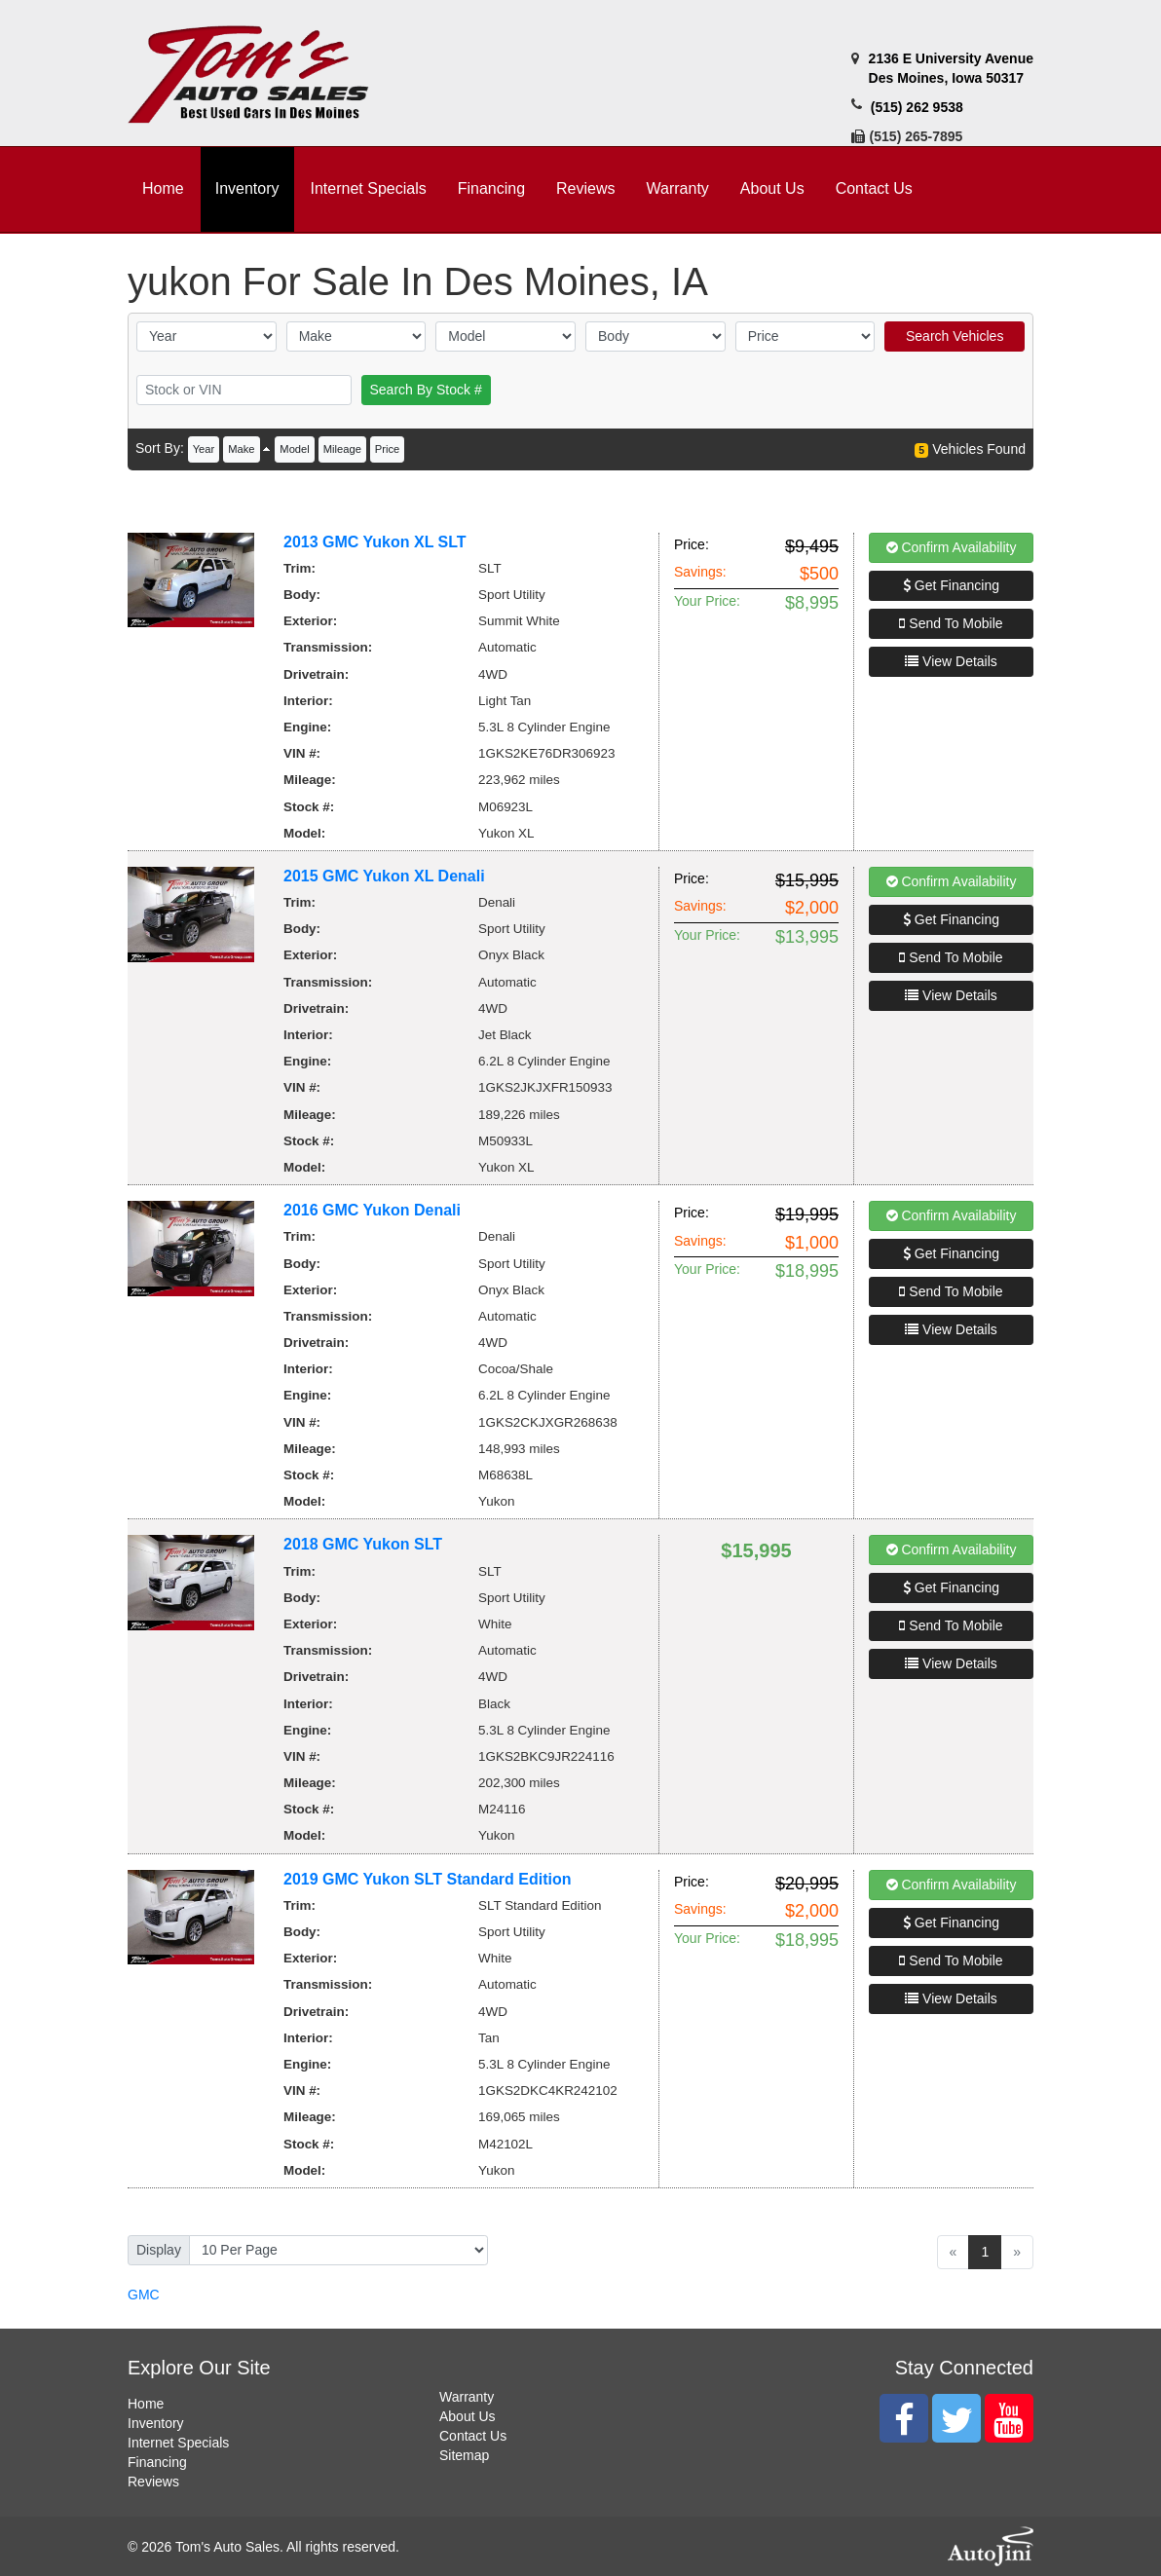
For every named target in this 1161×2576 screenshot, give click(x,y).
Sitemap (464, 2455)
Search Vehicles (954, 336)
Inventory (156, 2423)
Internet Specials (178, 2442)
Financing (157, 2462)
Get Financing (951, 585)
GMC (144, 2294)
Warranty (466, 2397)
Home (146, 2403)
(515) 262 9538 (917, 107)
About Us (467, 2416)
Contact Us (472, 2436)
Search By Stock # (426, 389)
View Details (951, 661)
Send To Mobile (950, 623)
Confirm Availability (951, 547)
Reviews (153, 2481)
